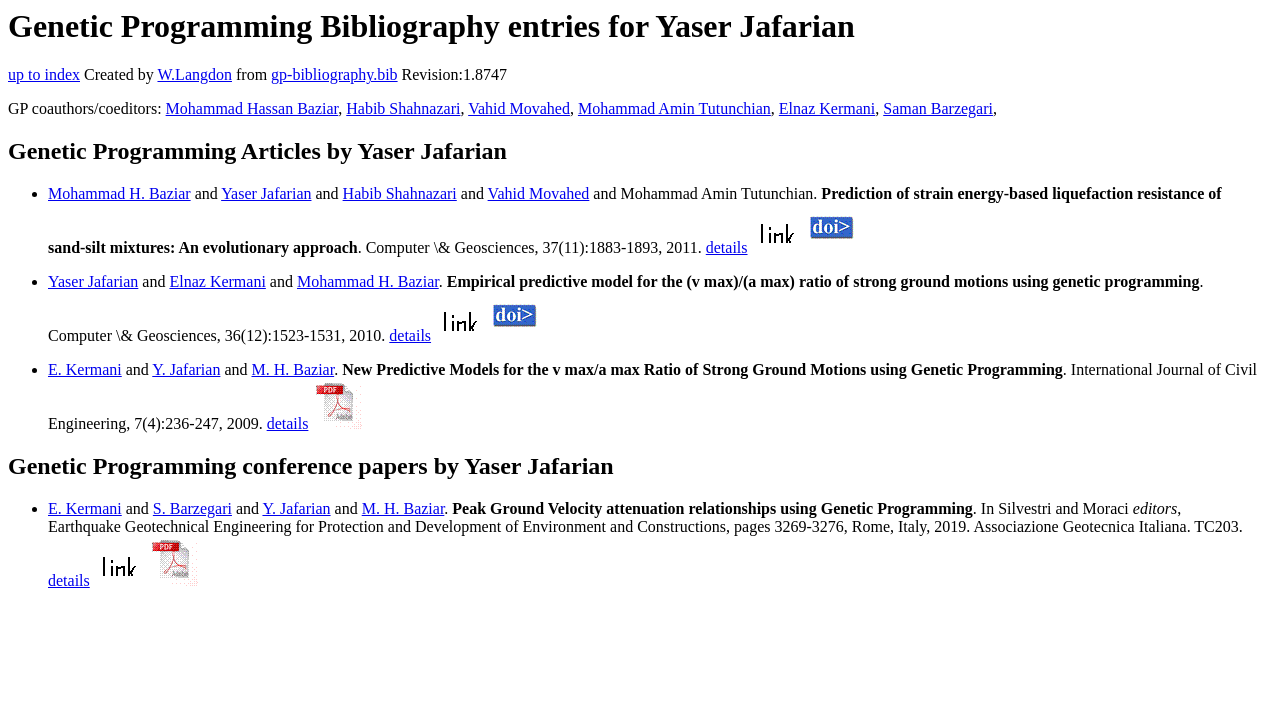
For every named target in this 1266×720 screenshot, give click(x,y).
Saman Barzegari (938, 108)
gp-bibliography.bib (334, 74)
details (727, 247)
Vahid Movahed (519, 108)
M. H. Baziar (293, 369)
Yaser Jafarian (266, 193)
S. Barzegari (192, 508)
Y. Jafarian (186, 369)
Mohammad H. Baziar (119, 193)
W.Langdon (194, 74)
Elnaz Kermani (827, 108)
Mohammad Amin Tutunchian (674, 108)
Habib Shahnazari (403, 108)
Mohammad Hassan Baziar (252, 108)
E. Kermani (85, 369)
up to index (44, 74)
